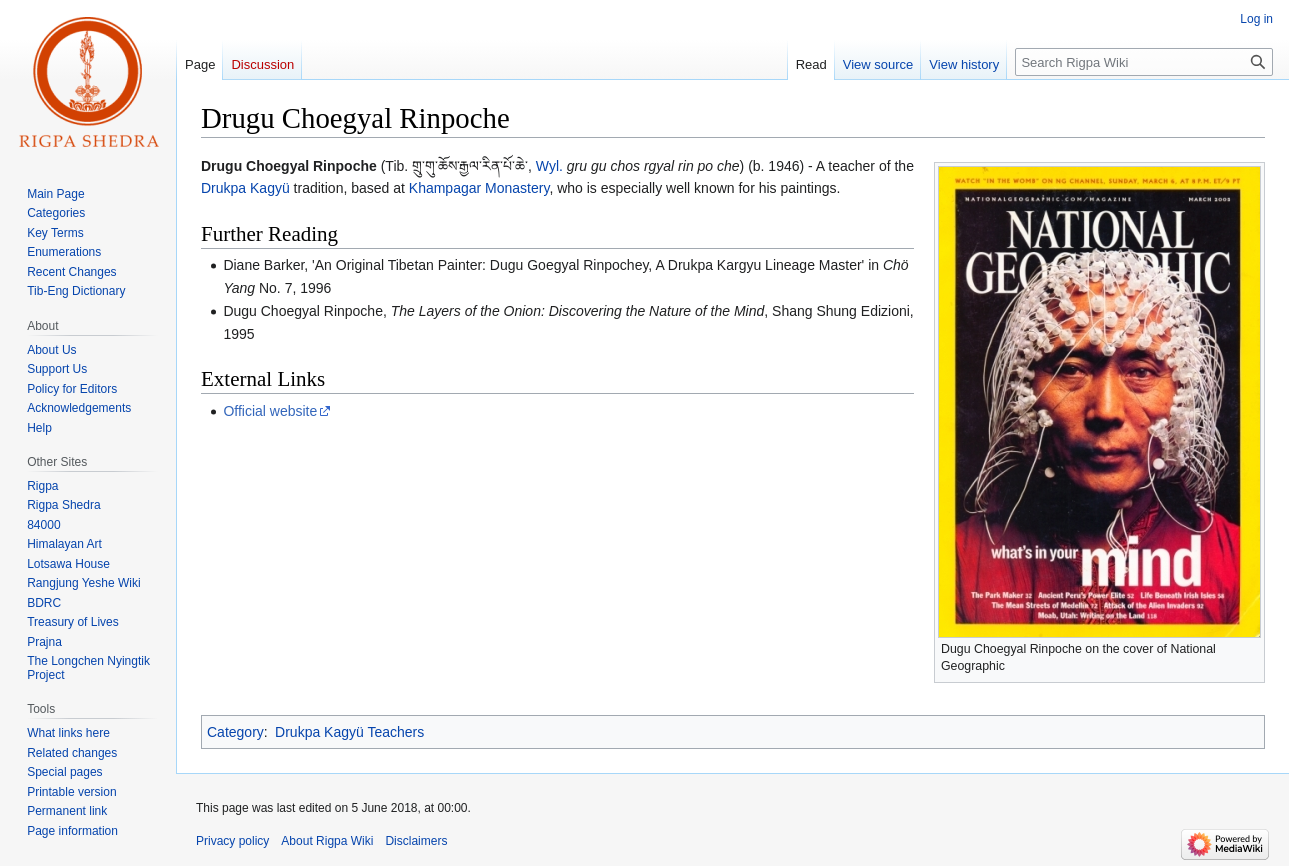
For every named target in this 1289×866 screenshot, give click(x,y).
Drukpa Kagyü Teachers (349, 732)
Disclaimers (416, 841)
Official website (270, 411)
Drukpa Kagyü (245, 188)
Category (235, 732)
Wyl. (549, 166)
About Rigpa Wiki (327, 841)
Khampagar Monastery (479, 188)
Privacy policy (232, 841)
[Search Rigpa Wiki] (1144, 62)
